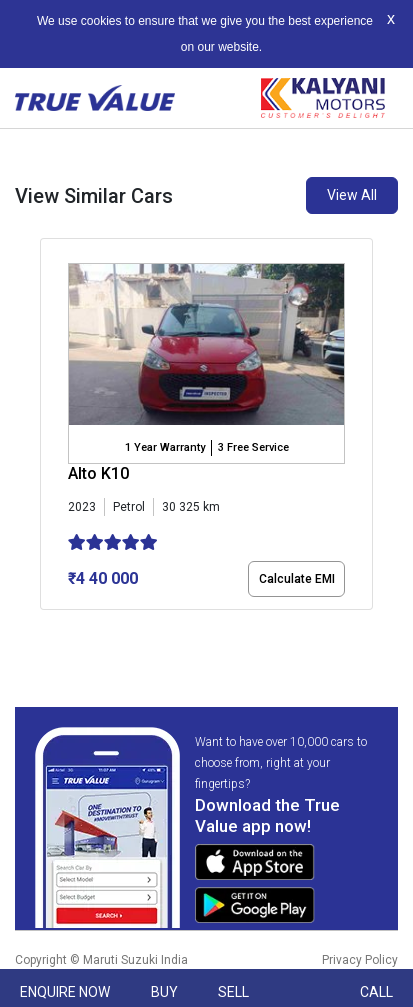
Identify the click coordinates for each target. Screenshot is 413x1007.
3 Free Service (253, 447)
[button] (46, 627)
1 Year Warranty (165, 447)
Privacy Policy (360, 960)
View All (352, 195)
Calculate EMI (297, 579)
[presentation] (50, 428)
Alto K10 (98, 473)
